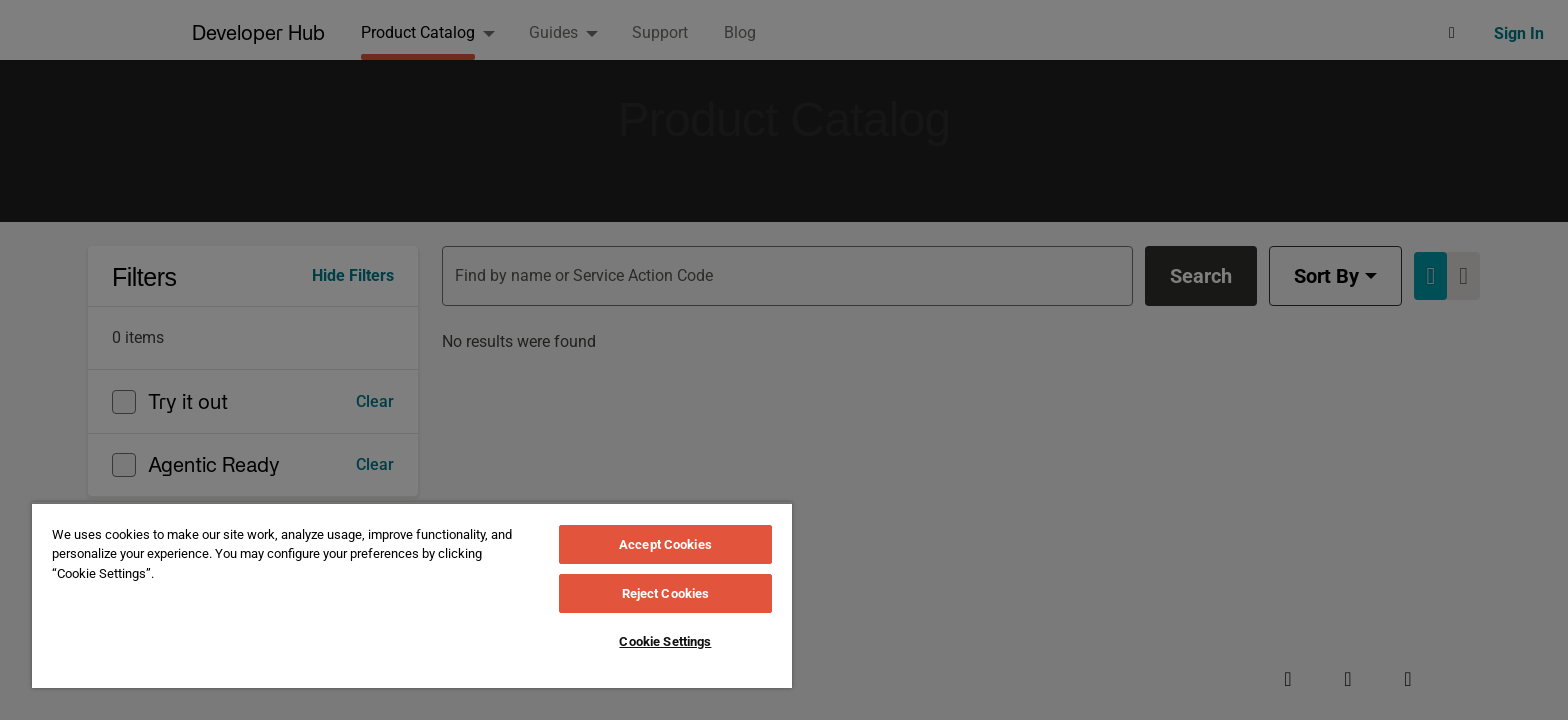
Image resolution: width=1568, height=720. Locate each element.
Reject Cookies (666, 593)
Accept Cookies (665, 544)
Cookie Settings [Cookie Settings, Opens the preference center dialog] (665, 641)
